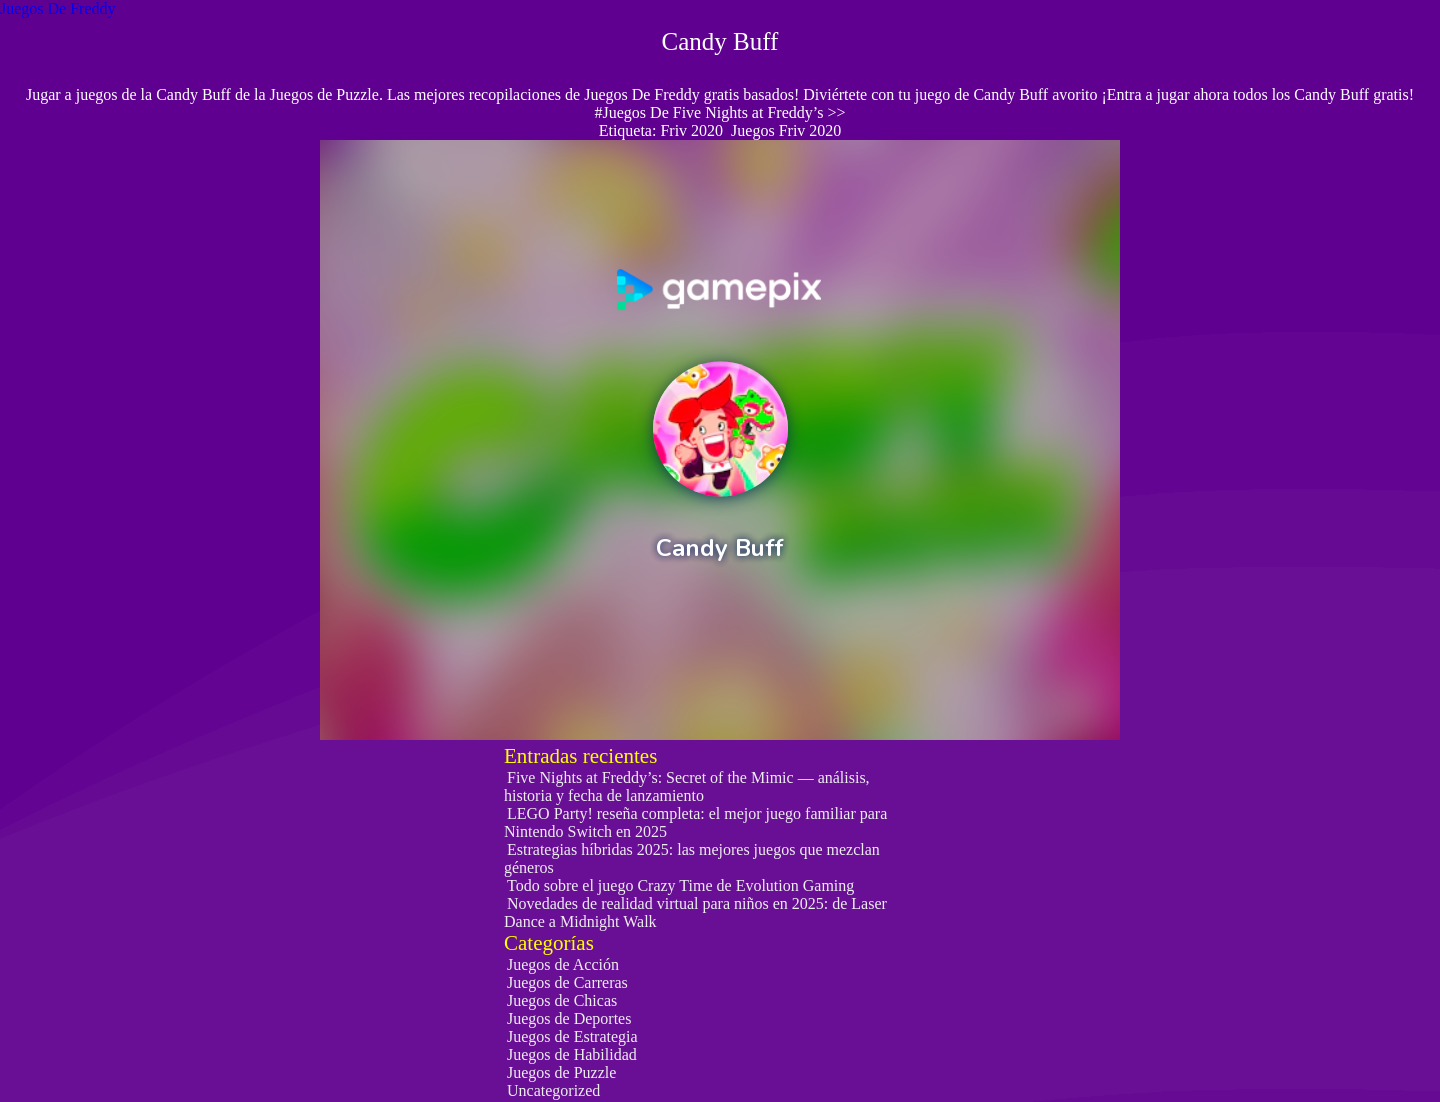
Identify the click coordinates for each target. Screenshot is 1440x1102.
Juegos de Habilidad (572, 1054)
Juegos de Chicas (562, 1000)
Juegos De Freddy (58, 8)
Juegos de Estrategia (572, 1036)
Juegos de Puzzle (561, 1072)
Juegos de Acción (563, 964)
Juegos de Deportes (569, 1018)
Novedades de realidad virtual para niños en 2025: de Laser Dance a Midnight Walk (695, 912)
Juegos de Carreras (567, 982)
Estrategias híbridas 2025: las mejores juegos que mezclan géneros (692, 858)
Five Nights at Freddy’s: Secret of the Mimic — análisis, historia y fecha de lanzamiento (687, 786)
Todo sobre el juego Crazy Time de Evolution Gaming (680, 885)
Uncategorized (553, 1090)
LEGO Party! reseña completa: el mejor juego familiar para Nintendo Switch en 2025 (695, 822)
